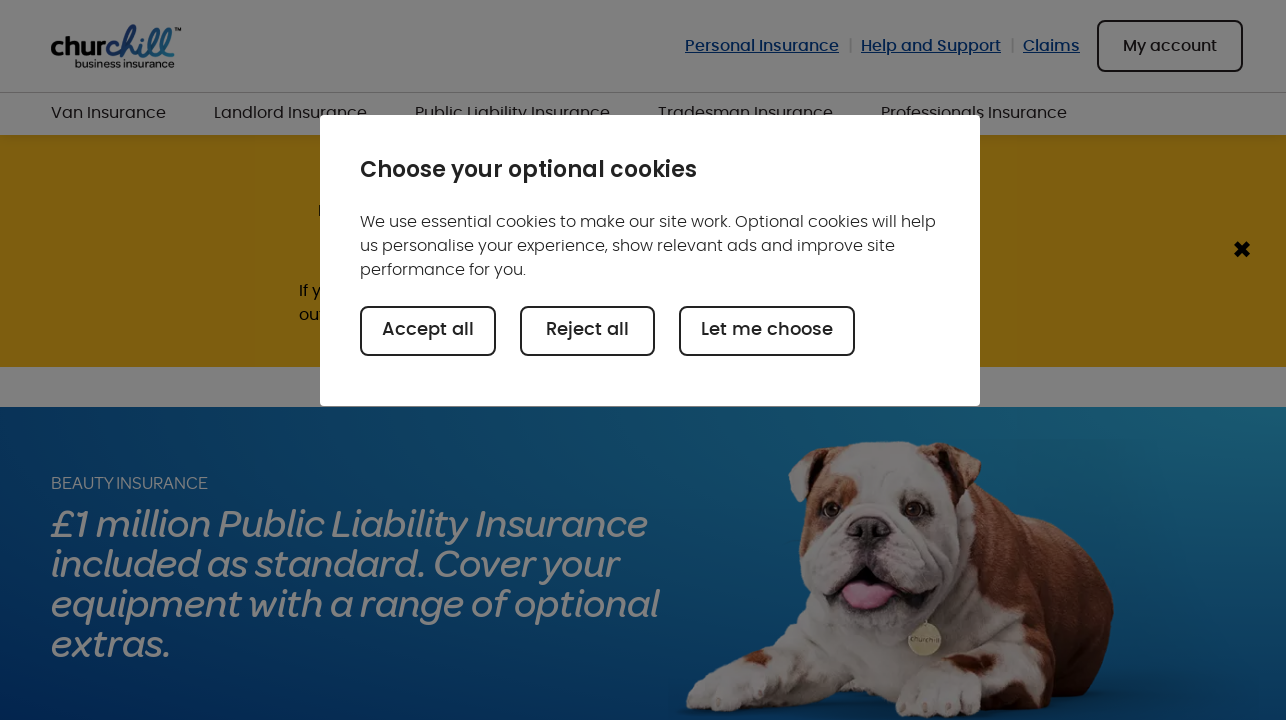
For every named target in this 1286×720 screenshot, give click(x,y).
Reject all (587, 330)
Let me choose (767, 330)
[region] (650, 260)
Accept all (428, 330)
